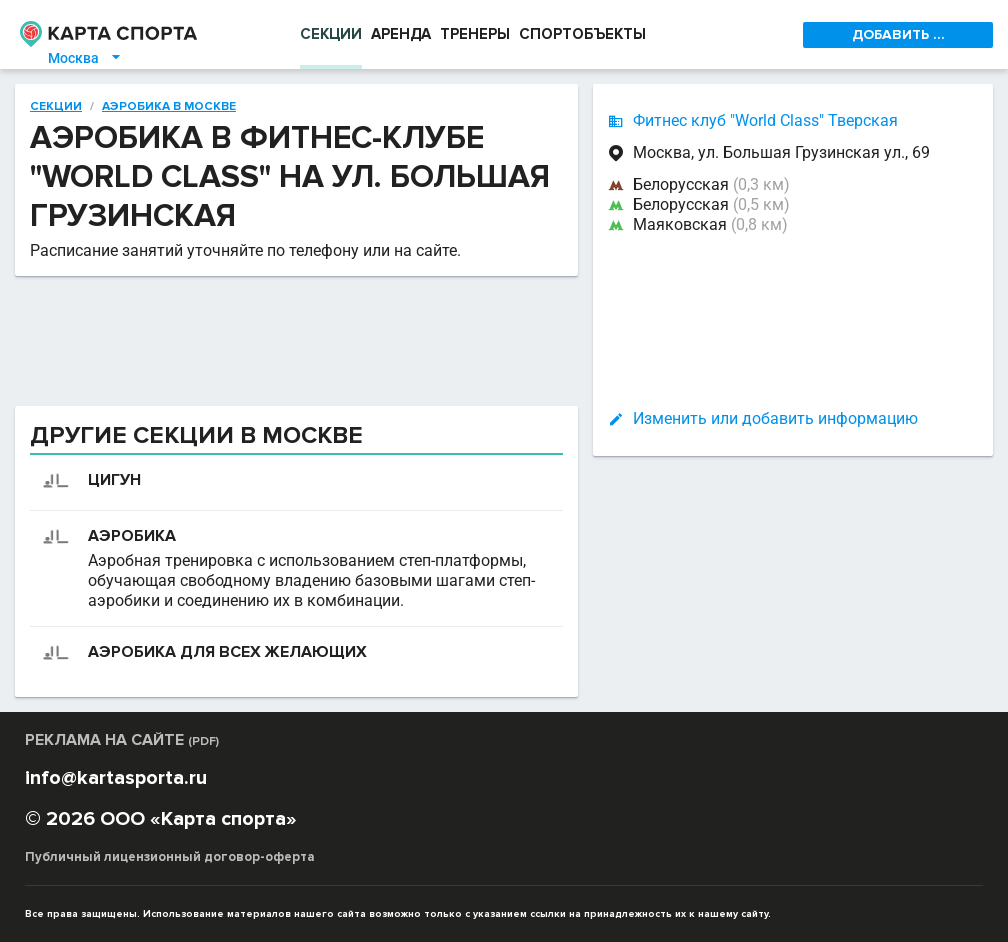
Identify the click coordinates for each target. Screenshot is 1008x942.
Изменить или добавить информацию (775, 418)
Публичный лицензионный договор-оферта (170, 857)
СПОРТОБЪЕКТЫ (582, 34)
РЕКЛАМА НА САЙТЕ (122, 740)
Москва (85, 58)
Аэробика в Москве (169, 107)
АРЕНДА (401, 34)
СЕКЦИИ (331, 34)
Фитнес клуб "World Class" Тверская (765, 120)
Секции (56, 107)
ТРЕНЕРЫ (475, 34)
